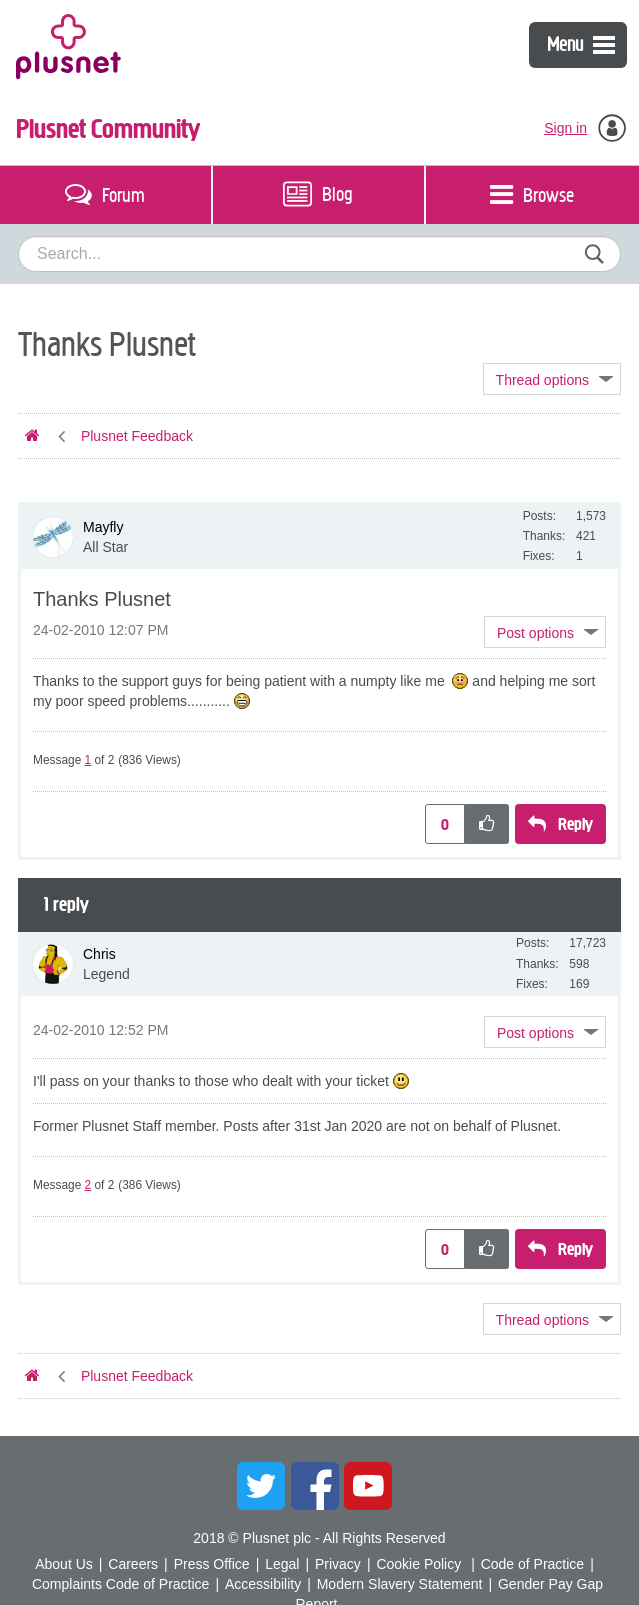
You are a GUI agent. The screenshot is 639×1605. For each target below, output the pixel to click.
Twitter (261, 1486)
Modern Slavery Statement (400, 1584)
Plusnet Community (108, 129)
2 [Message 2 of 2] (88, 1185)
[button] (545, 632)
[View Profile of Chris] (99, 954)
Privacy (338, 1564)
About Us (64, 1564)
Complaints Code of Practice (120, 1584)
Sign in (565, 128)
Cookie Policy (418, 1564)
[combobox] (319, 254)
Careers (133, 1564)
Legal (282, 1564)
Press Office (212, 1564)
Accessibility (263, 1584)
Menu (581, 44)
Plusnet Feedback (137, 436)
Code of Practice (533, 1564)
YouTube (368, 1486)
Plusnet (68, 45)
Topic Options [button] (552, 379)
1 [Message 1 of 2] (88, 760)
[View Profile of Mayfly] (103, 527)
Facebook (315, 1486)
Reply (575, 824)
